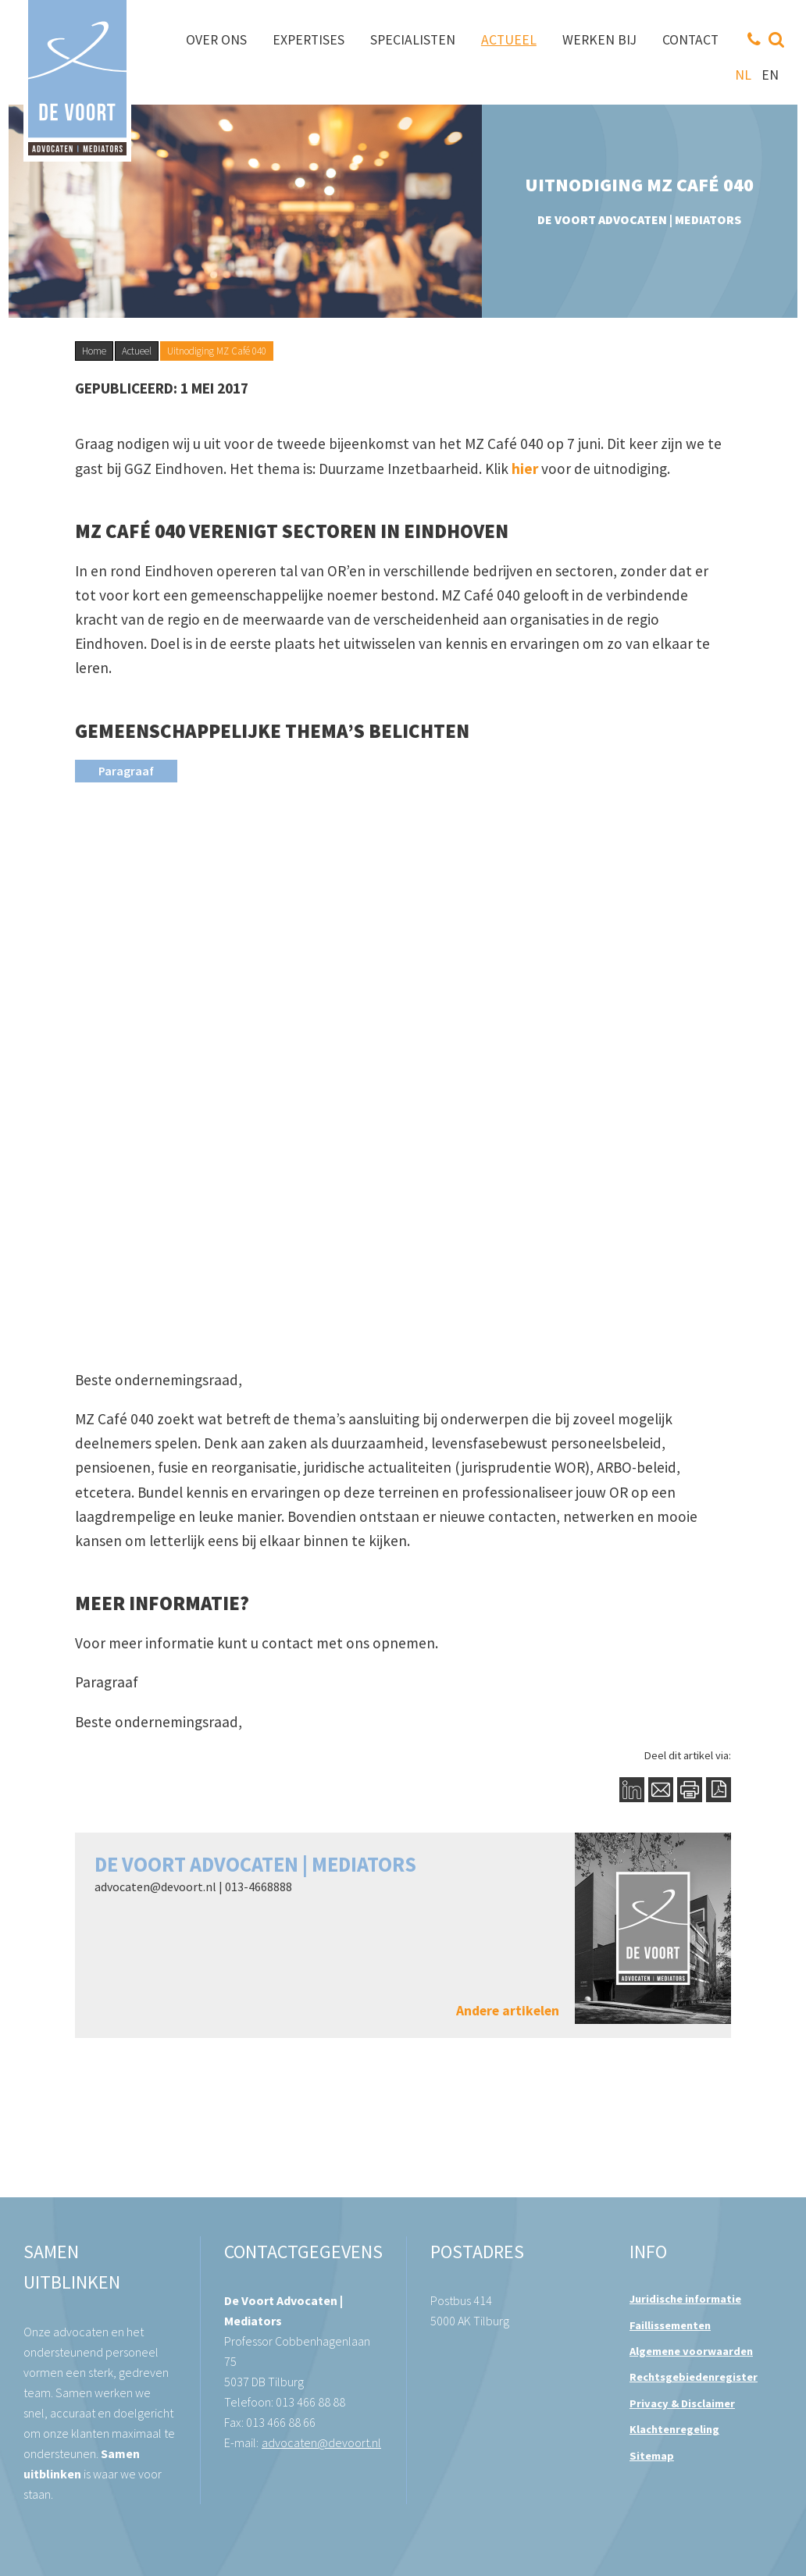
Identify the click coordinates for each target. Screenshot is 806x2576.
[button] (403, 770)
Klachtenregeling (674, 2429)
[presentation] (126, 771)
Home (94, 351)
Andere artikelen (507, 2011)
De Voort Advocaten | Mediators (255, 1864)
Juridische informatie (685, 2299)
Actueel (137, 351)
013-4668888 (258, 1886)
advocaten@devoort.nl (155, 1886)
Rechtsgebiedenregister (693, 2377)
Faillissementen (670, 2325)
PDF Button (718, 1789)
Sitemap (651, 2456)
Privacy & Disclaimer (682, 2403)
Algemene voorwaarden (691, 2351)
